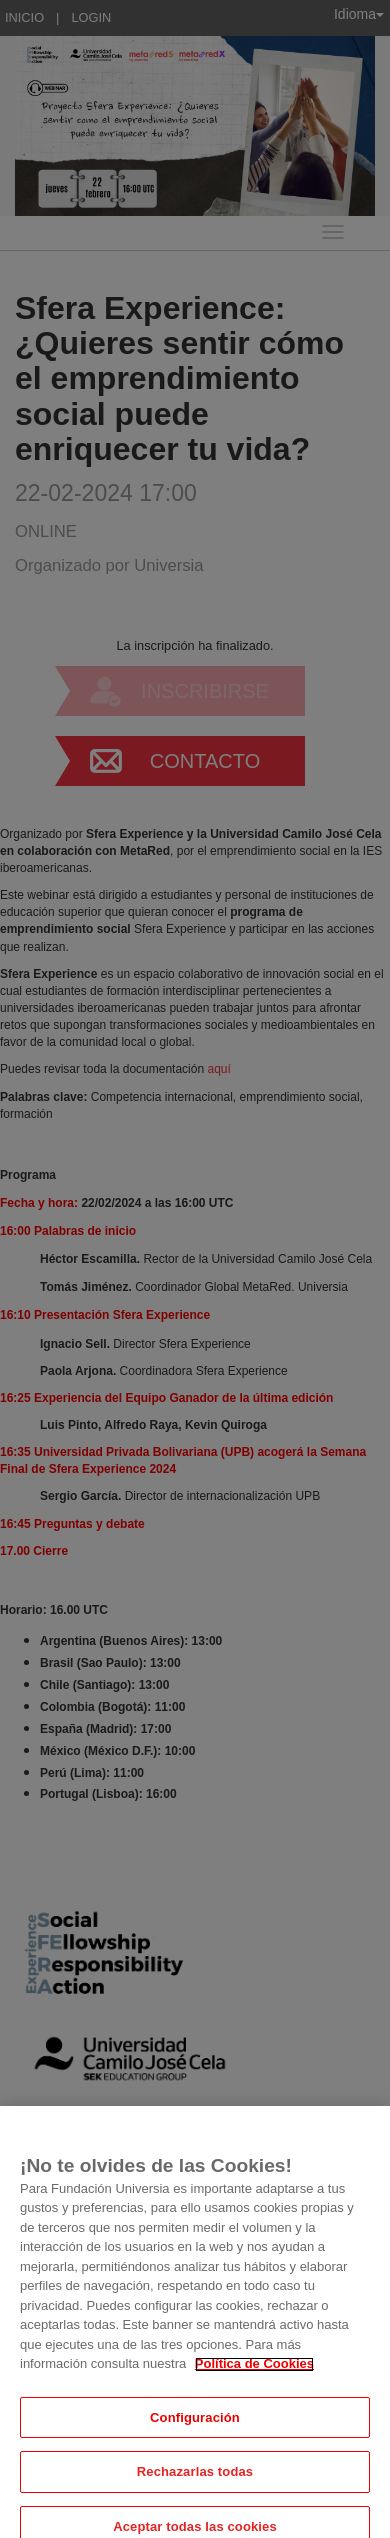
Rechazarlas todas (195, 2492)
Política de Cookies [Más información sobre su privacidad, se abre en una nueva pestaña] (254, 2384)
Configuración (195, 2437)
